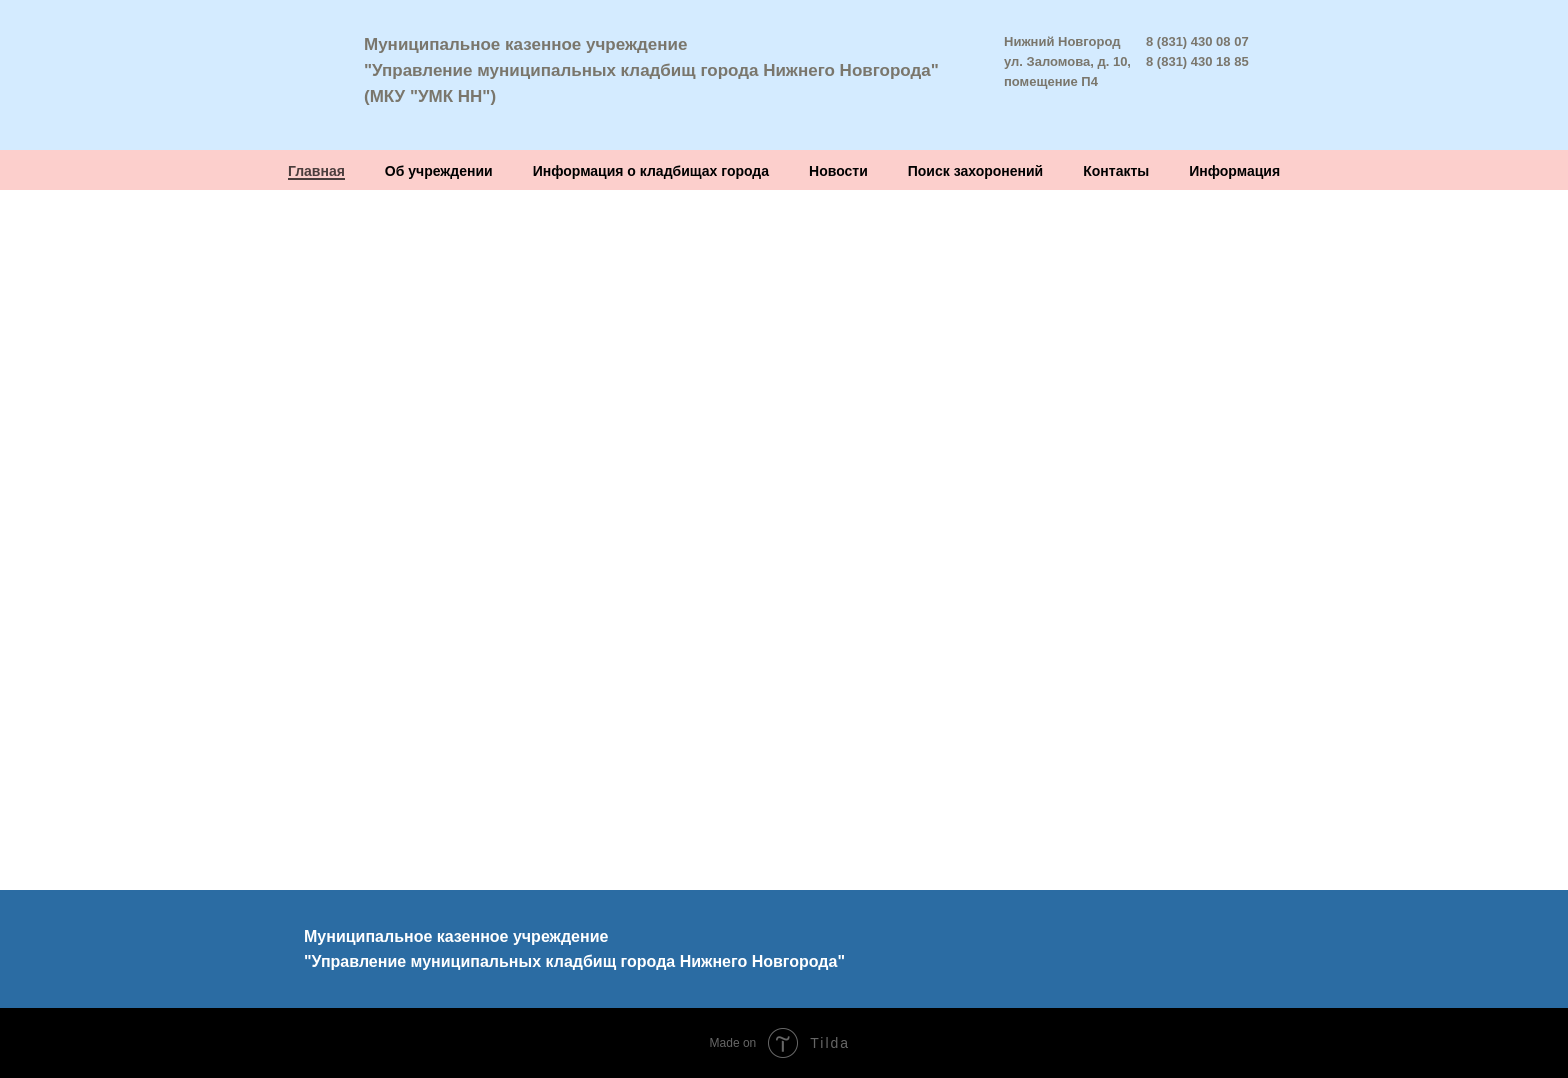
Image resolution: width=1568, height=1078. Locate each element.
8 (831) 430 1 (1184, 61)
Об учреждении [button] (439, 171)
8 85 (1235, 61)
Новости (838, 171)
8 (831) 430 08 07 (1197, 41)
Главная (316, 171)
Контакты (1116, 171)
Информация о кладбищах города (651, 171)
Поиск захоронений (975, 171)
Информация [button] (1234, 171)
